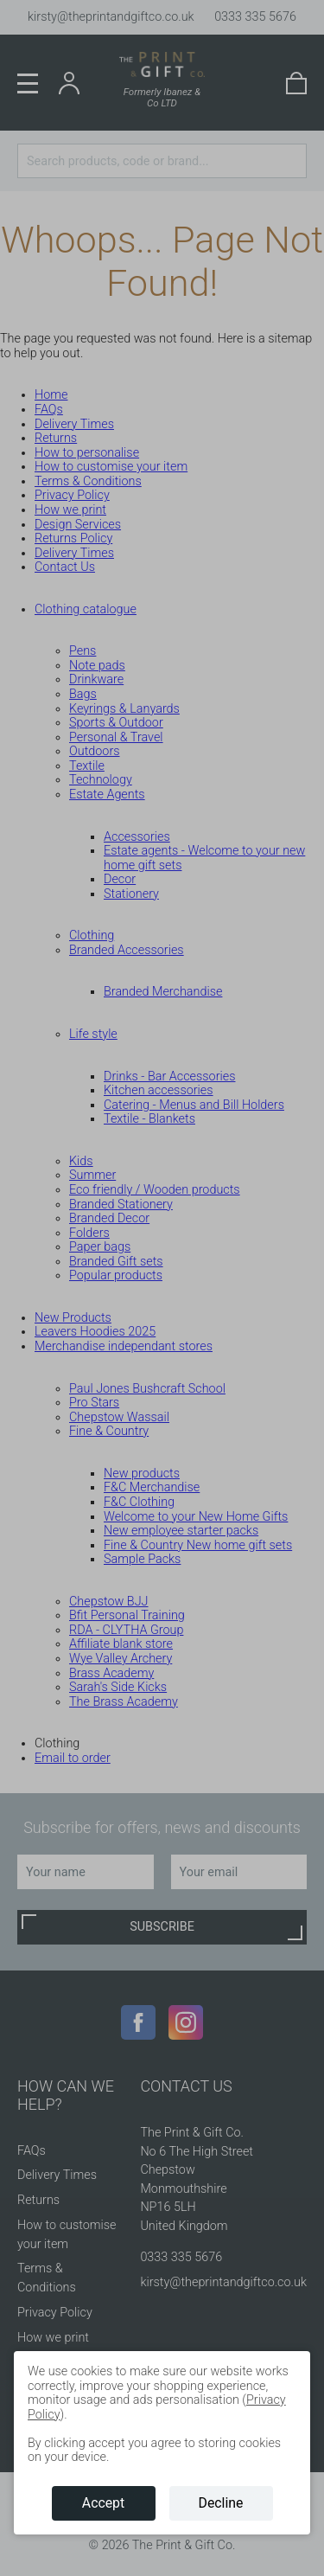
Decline (221, 2503)
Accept (103, 2503)
